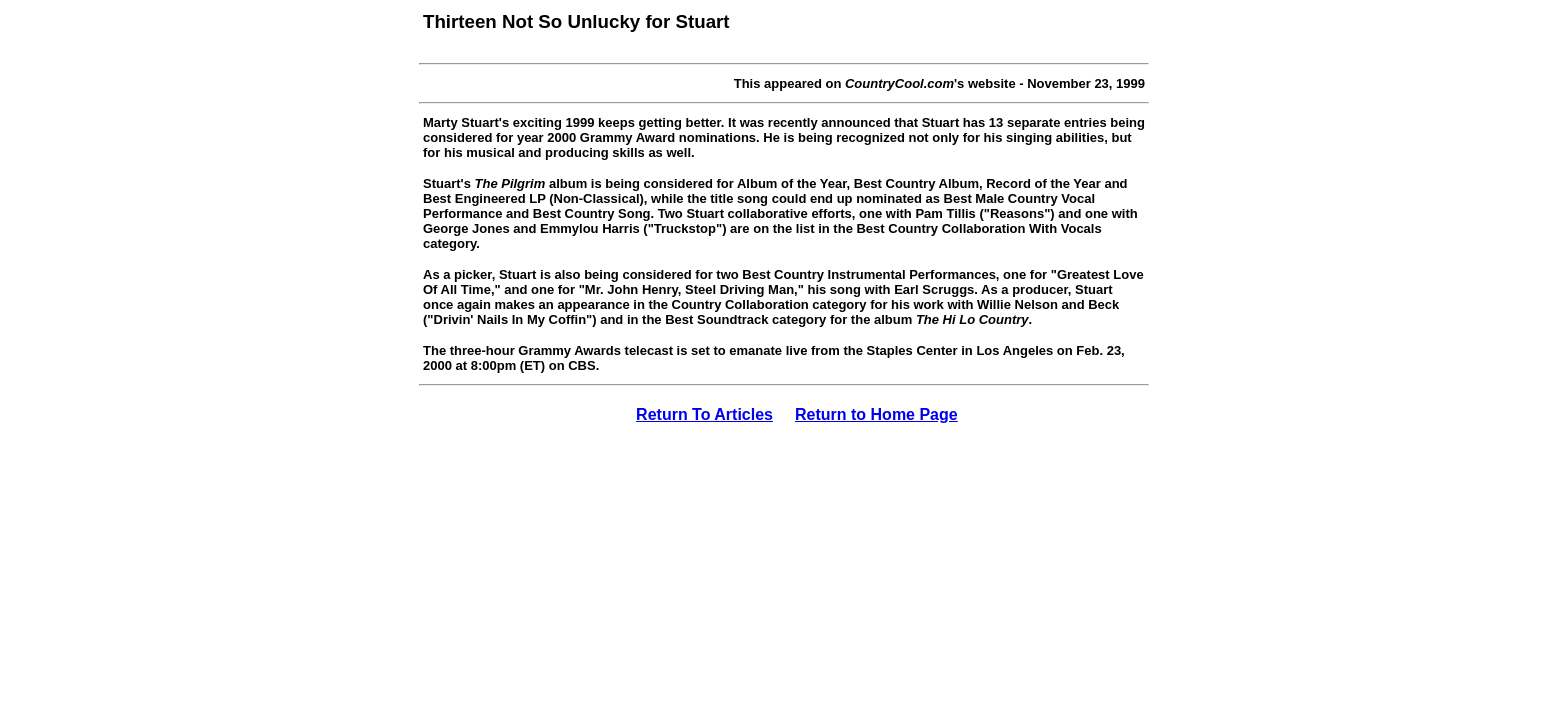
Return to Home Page (876, 414)
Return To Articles (704, 414)
